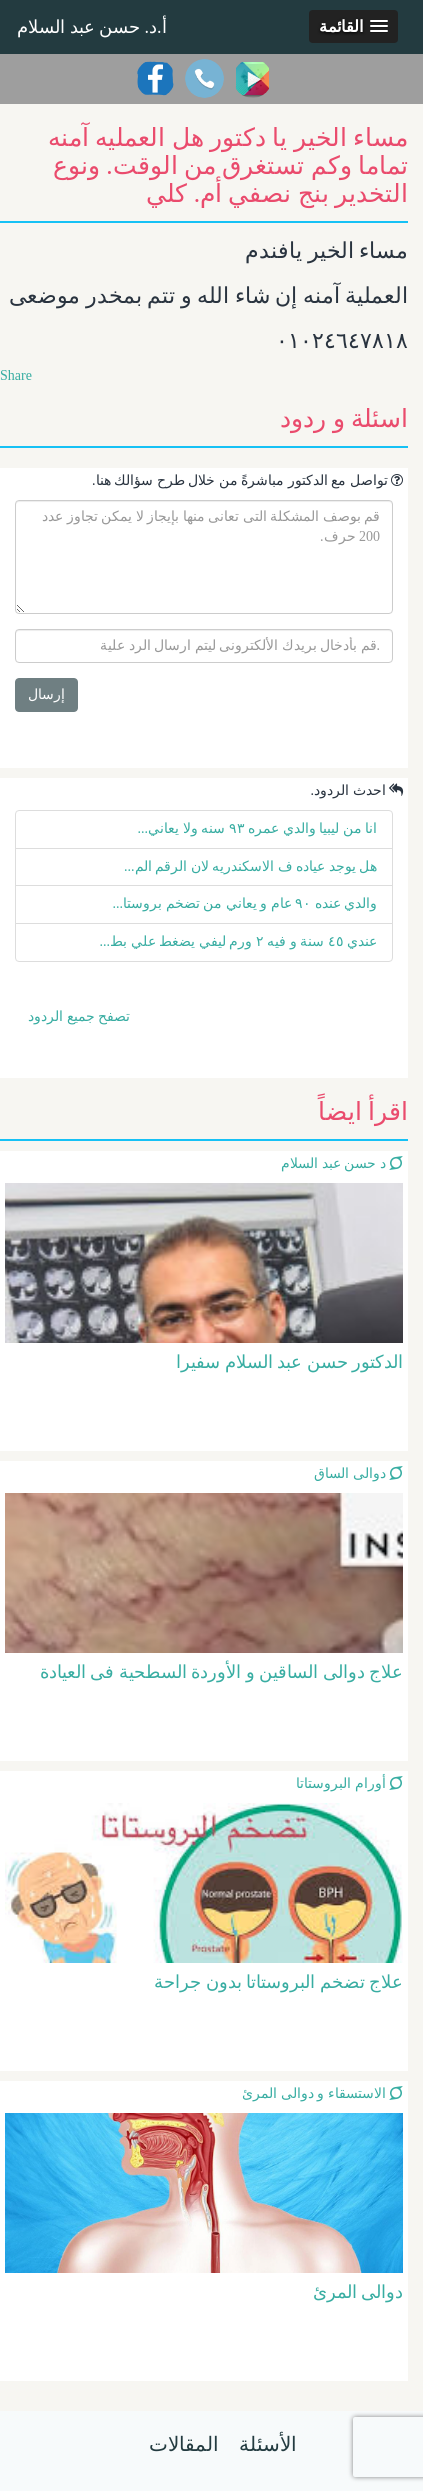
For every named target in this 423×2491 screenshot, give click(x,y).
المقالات (184, 2444)
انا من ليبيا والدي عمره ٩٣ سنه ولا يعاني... (258, 828)
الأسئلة (268, 2444)
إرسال (46, 694)
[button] (353, 26)
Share (16, 375)
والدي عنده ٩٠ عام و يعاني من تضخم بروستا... (245, 903)
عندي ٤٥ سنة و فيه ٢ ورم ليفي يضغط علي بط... (239, 941)
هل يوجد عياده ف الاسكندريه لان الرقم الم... (250, 866)
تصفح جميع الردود (79, 1016)
